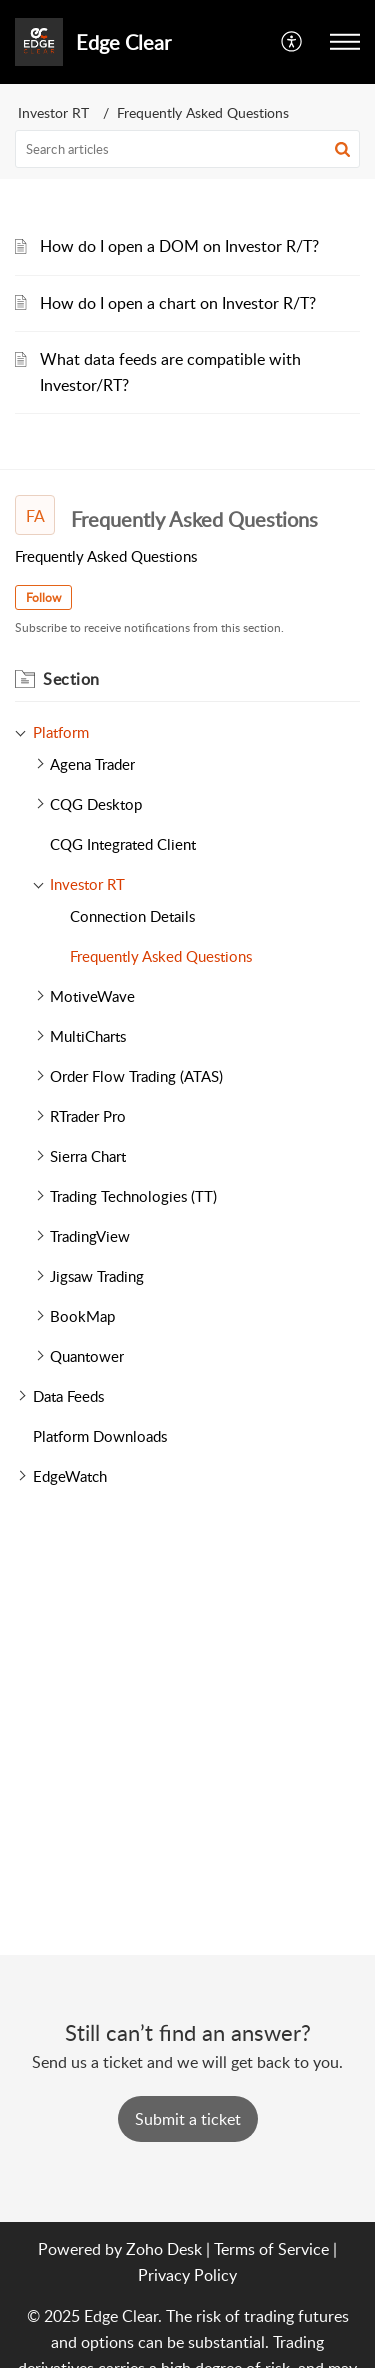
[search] (187, 149)
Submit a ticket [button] (188, 2119)
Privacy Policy (187, 2275)
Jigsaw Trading (97, 1276)
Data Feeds (68, 1396)
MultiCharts (88, 1036)
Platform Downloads (100, 1436)
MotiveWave (92, 996)
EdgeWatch (70, 1476)
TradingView (90, 1236)
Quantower (87, 1356)
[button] (345, 42)
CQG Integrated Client (123, 844)
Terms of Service (271, 2249)
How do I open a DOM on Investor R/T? (179, 246)
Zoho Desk (164, 2249)
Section (71, 679)
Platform (61, 732)
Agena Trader (92, 764)
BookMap (82, 1316)
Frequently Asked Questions (161, 956)
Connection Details (132, 916)
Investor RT (53, 112)
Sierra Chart (88, 1156)
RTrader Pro (88, 1116)
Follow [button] (43, 597)
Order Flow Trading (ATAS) (136, 1076)
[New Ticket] (188, 2119)
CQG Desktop (96, 804)
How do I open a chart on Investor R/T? (178, 303)
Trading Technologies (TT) (133, 1196)
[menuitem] (292, 42)
